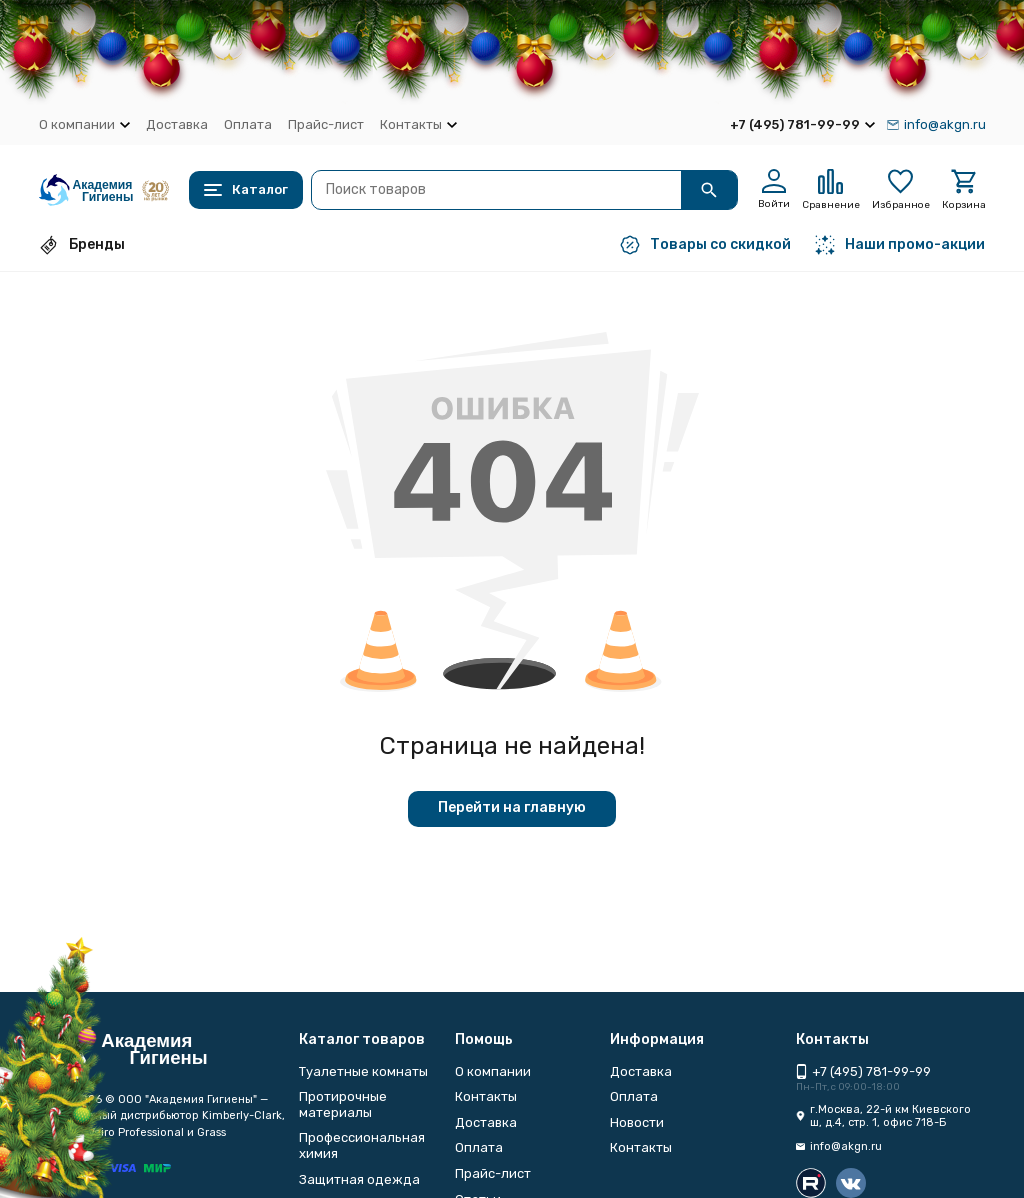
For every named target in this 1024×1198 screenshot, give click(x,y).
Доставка (177, 124)
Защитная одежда (359, 1179)
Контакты (486, 1096)
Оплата (248, 124)
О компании (493, 1071)
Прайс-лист (326, 124)
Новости (637, 1122)
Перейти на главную (512, 807)
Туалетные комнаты (363, 1071)
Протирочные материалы (343, 1104)
